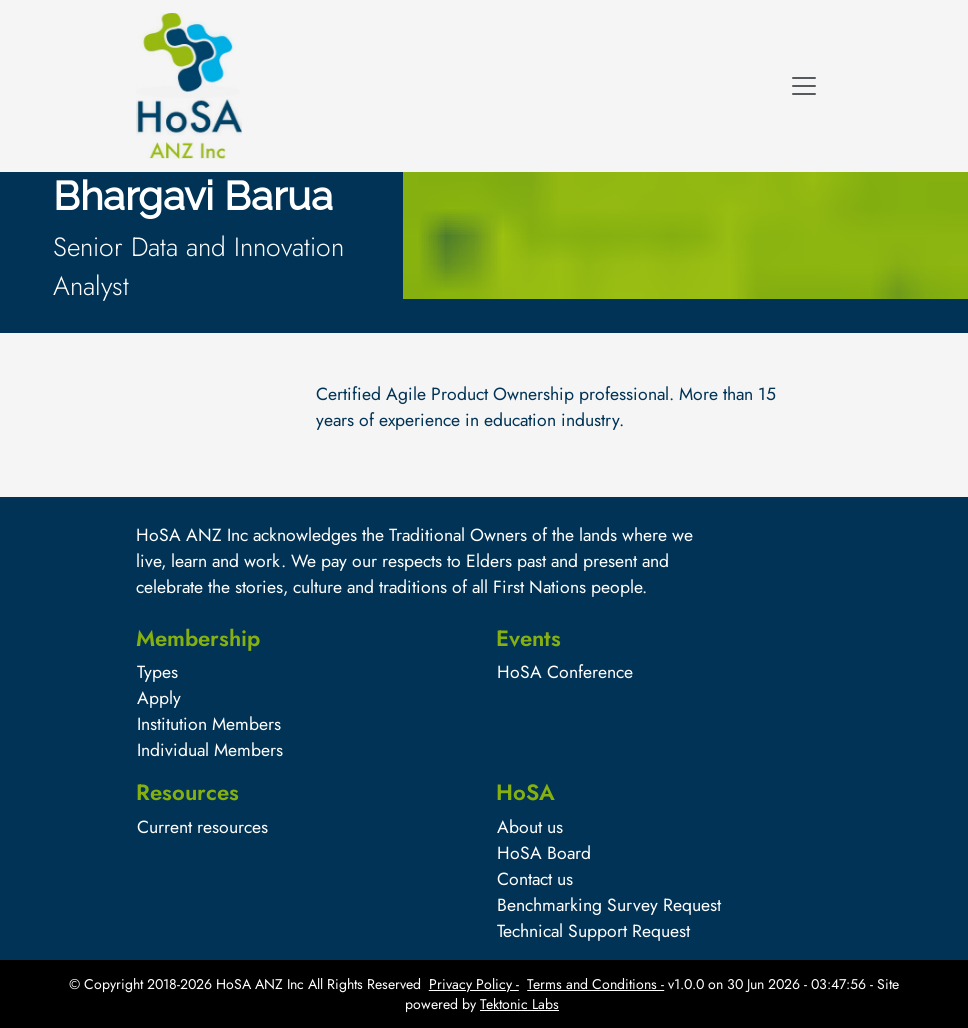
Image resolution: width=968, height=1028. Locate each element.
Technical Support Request (593, 931)
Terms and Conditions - (595, 984)
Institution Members (209, 724)
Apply (159, 698)
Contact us (535, 879)
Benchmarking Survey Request (609, 905)
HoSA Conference (565, 672)
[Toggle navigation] (804, 86)
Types (157, 672)
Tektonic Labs (519, 1004)
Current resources (202, 827)
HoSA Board (544, 853)
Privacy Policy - (474, 984)
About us (530, 827)
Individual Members (210, 750)
